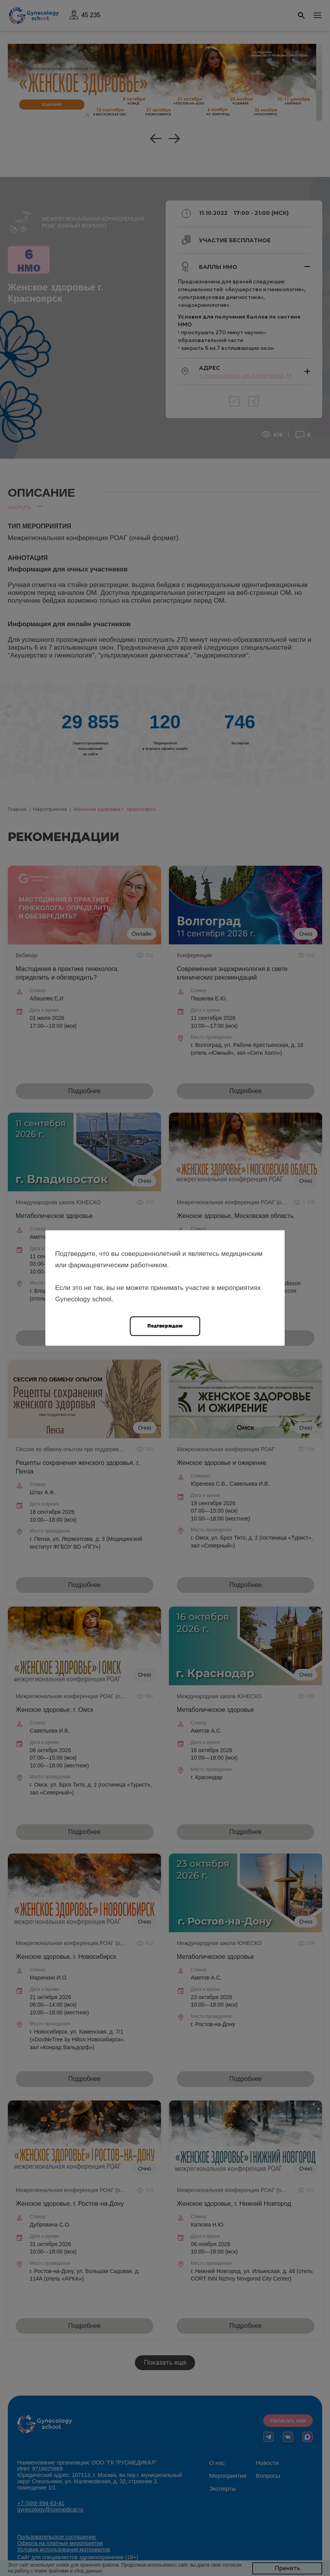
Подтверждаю (165, 1326)
